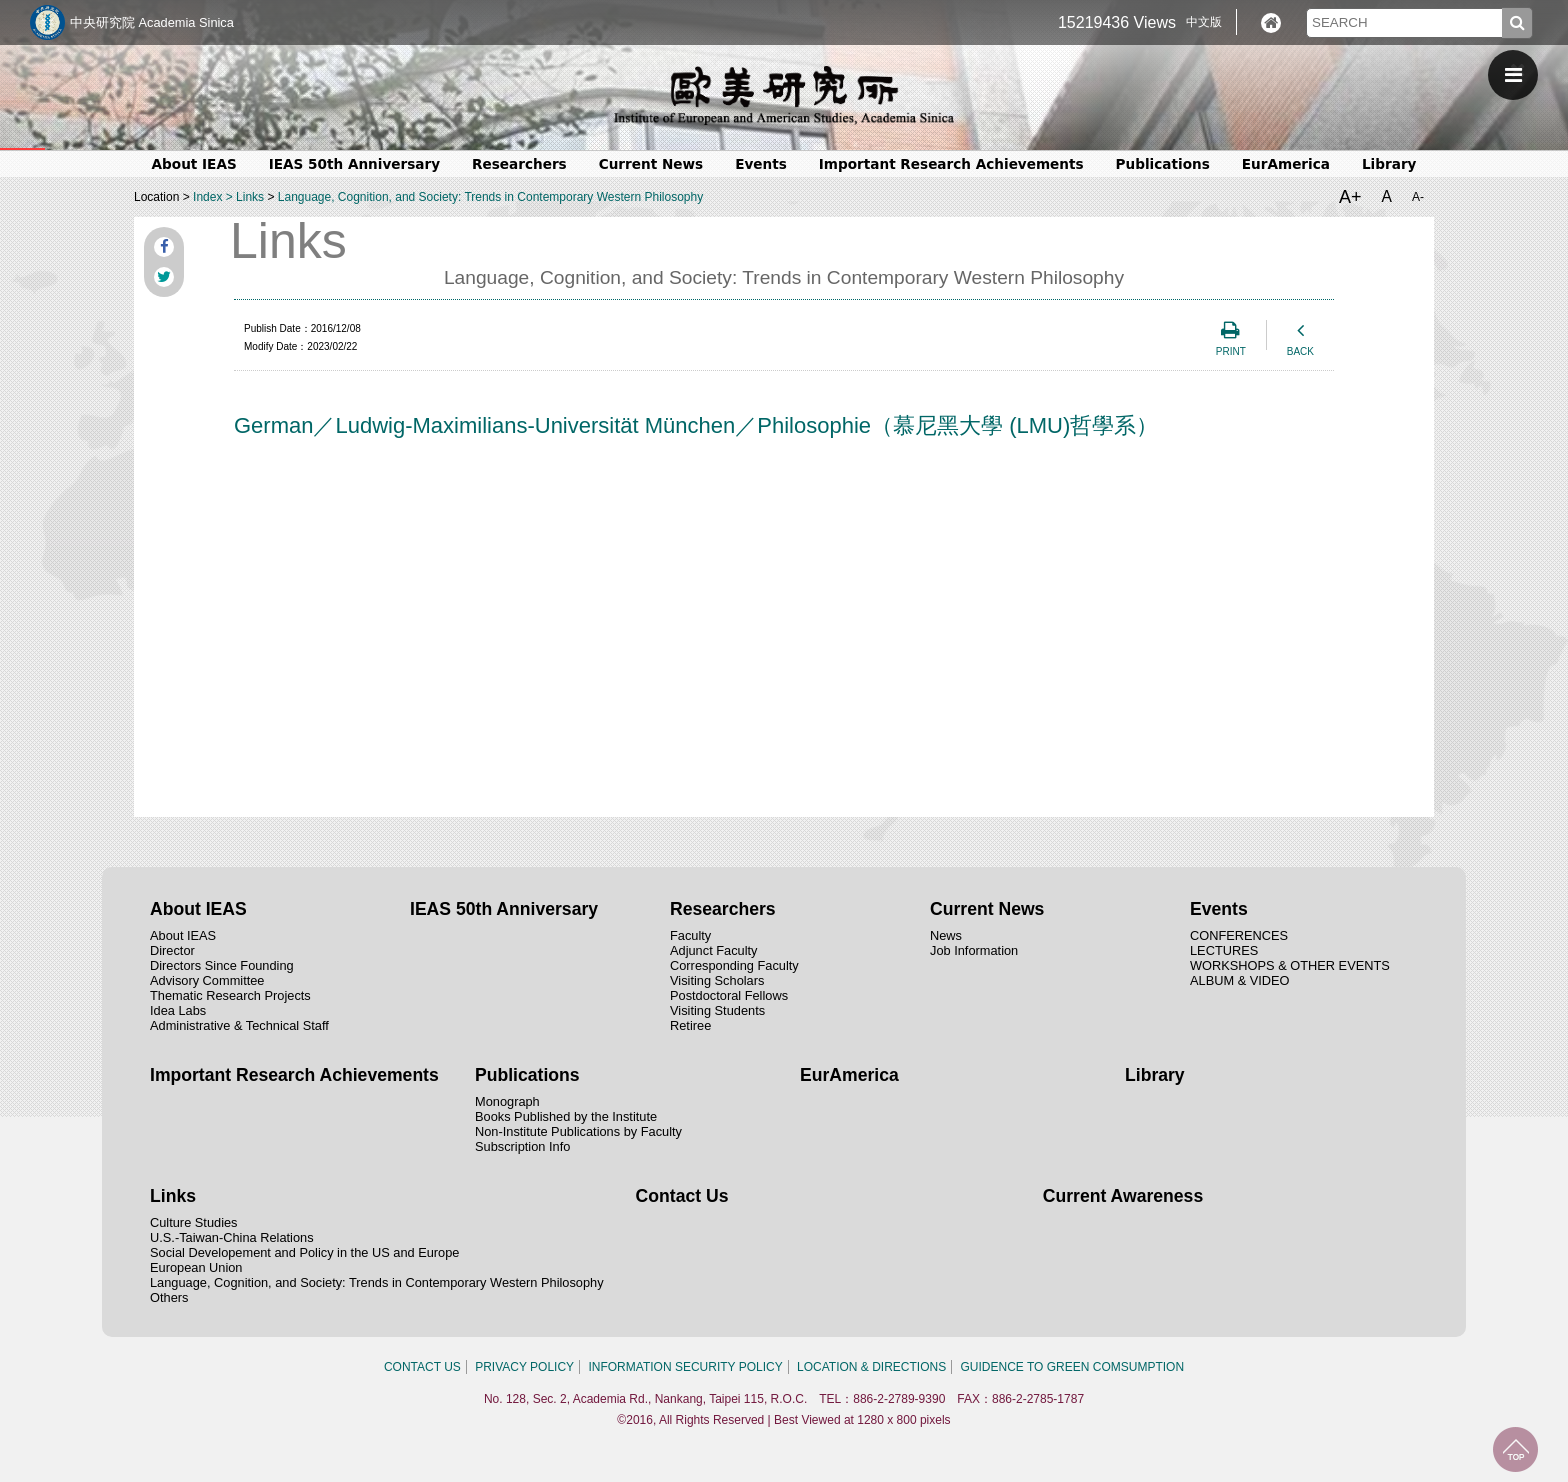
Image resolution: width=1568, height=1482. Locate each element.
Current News (651, 164)
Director (172, 950)
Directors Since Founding (222, 965)
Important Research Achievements (951, 164)
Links (250, 197)
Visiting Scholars (717, 980)
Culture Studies (194, 1222)
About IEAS (194, 164)
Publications (1163, 164)
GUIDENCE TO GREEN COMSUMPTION (1073, 1367)
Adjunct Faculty (714, 950)
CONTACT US (422, 1367)
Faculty (690, 935)
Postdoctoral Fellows (729, 995)
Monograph (507, 1101)
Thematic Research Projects (230, 995)
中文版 (1204, 22)
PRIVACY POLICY (524, 1367)
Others (169, 1297)
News (946, 935)
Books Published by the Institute (566, 1116)
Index (207, 197)
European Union (196, 1267)
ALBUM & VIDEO (1240, 980)
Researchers (519, 164)
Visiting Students (717, 1010)
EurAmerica (1286, 164)
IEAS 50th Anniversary (354, 164)
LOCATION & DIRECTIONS (871, 1367)
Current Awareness (1123, 1196)
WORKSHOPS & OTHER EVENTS (1290, 965)
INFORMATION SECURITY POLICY (685, 1367)
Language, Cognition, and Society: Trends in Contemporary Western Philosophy (490, 197)
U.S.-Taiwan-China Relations (232, 1237)
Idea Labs (178, 1010)
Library (1389, 164)
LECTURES (1224, 950)
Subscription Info (522, 1146)
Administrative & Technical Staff (239, 1025)
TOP (1515, 1449)
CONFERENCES (1239, 935)
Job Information (974, 950)
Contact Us (682, 1196)
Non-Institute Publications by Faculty (578, 1131)
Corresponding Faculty (734, 965)
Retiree (690, 1025)
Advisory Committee (207, 980)
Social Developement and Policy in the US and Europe (304, 1252)
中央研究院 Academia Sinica (152, 22)
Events (761, 164)
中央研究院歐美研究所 (784, 95)
